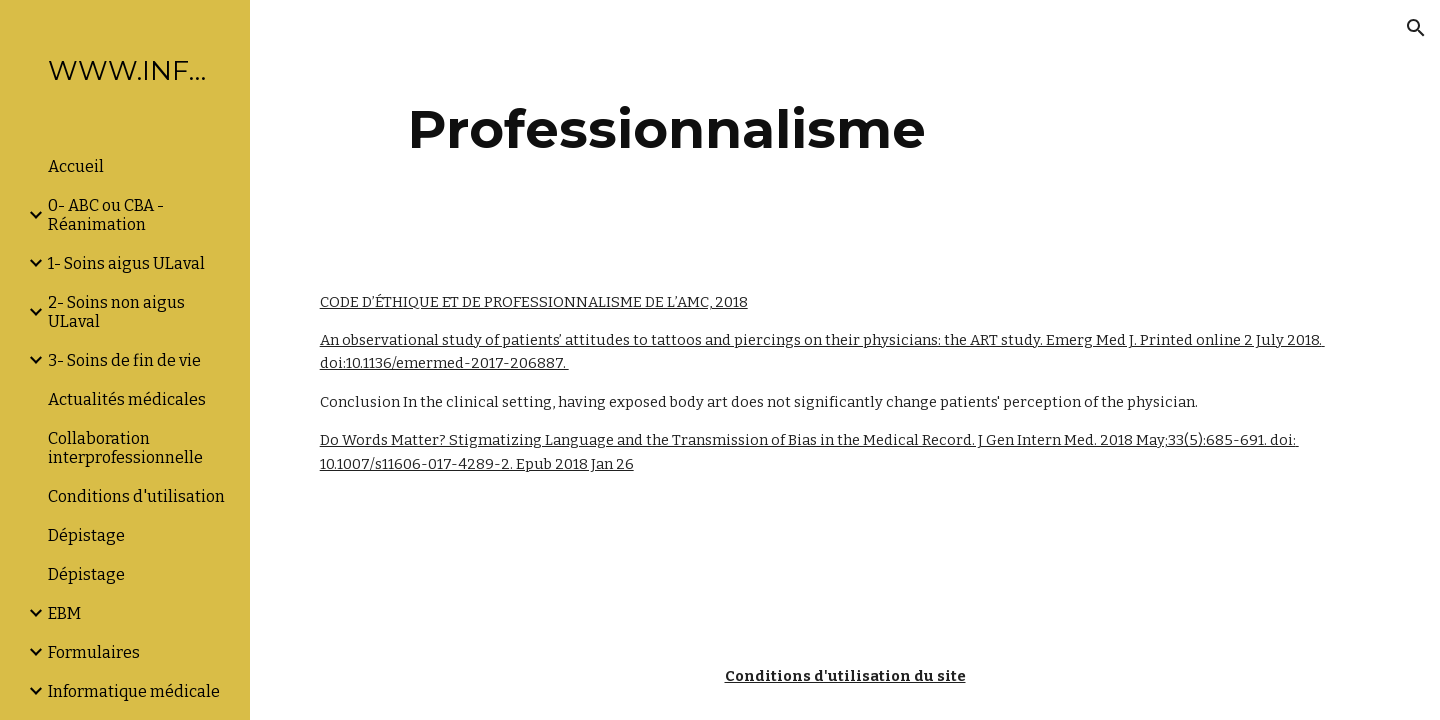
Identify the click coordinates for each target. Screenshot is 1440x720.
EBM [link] (64, 613)
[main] (667, 129)
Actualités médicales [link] (127, 399)
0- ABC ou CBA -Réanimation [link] (106, 215)
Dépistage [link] (86, 535)
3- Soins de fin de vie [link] (124, 360)
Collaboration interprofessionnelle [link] (125, 448)
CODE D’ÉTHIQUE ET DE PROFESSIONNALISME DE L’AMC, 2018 (534, 302)
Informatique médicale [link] (134, 691)
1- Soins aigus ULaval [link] (126, 263)
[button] (1416, 28)
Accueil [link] (76, 166)
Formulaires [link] (94, 652)
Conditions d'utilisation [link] (136, 496)
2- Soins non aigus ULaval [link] (116, 312)
